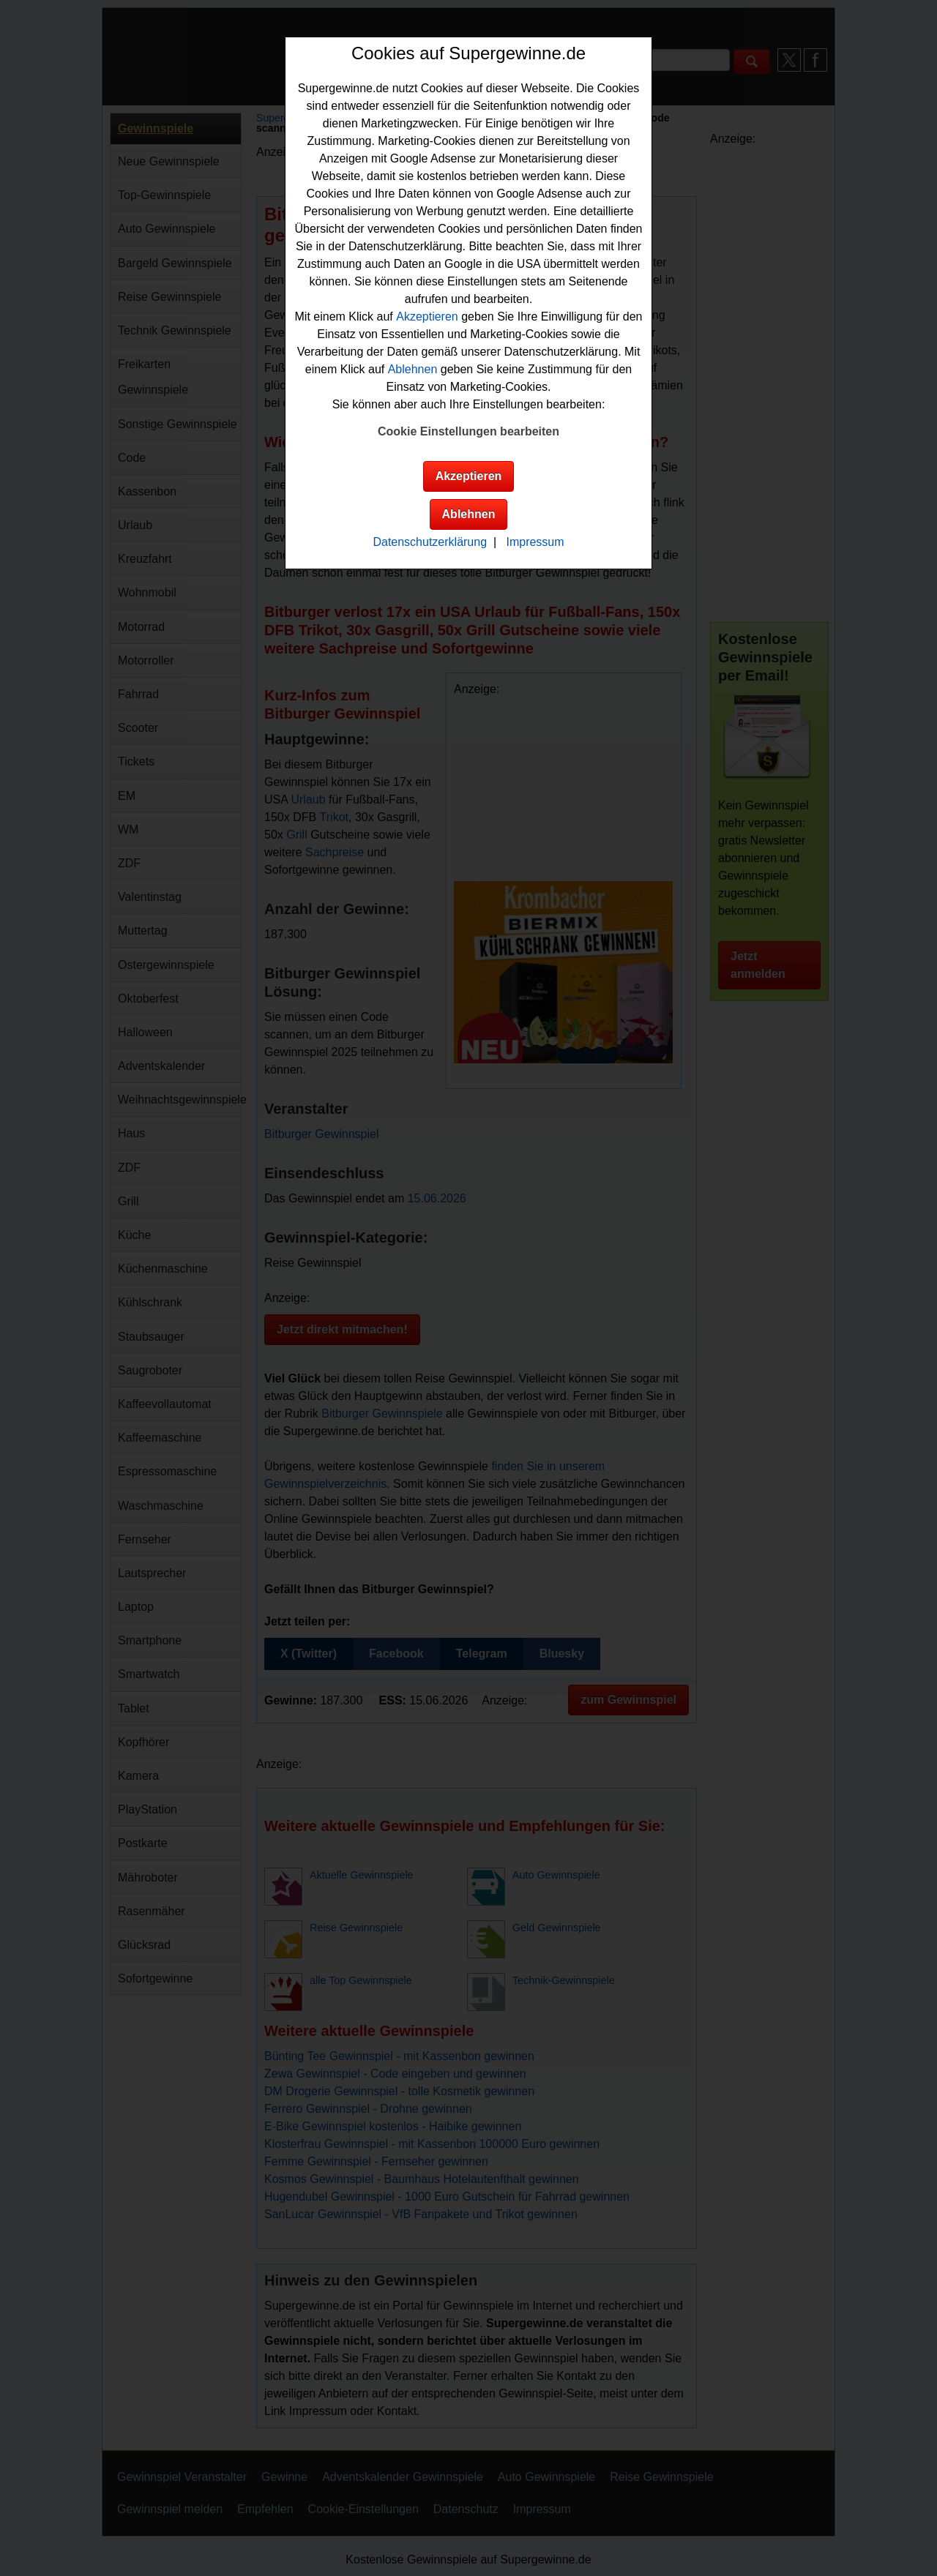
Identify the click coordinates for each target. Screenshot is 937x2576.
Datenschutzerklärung (430, 542)
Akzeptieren (427, 316)
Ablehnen (413, 369)
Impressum (535, 542)
